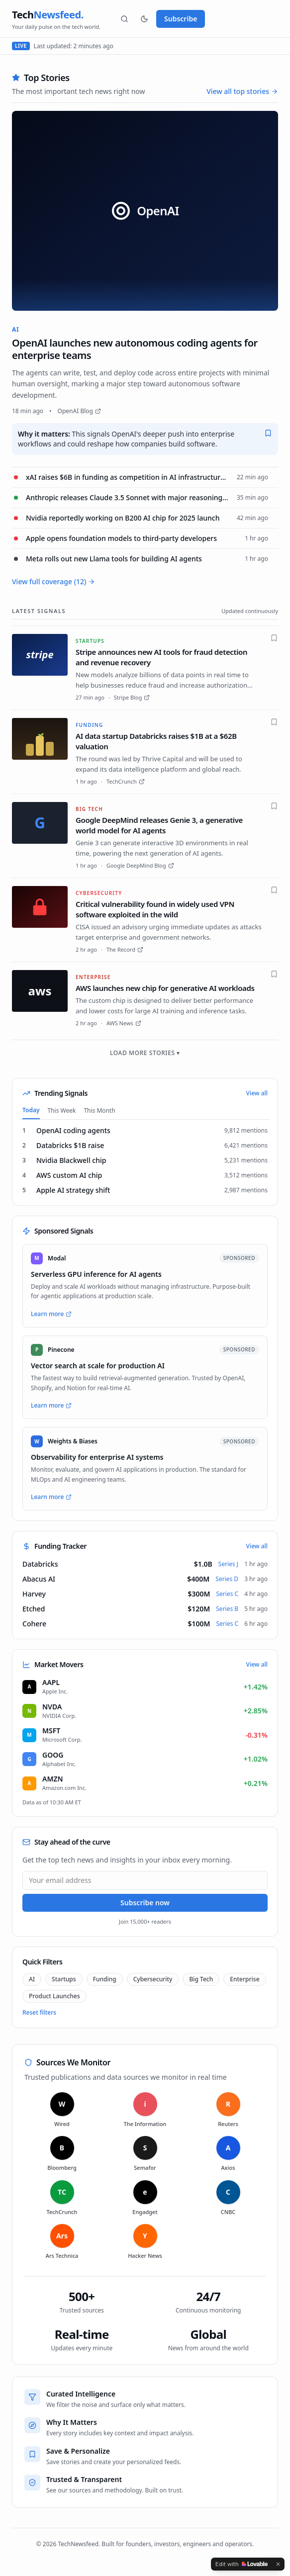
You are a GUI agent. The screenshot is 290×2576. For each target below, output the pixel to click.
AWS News (123, 1023)
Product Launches (54, 1996)
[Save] (268, 433)
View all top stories (242, 91)
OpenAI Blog (79, 411)
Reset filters (39, 2013)
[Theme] (144, 19)
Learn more (51, 1314)
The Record (124, 949)
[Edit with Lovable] (241, 2564)
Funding (104, 1979)
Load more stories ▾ (145, 1053)
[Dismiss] (278, 2564)
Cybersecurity (153, 1979)
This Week (62, 1110)
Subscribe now (145, 1902)
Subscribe (180, 18)
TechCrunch (125, 781)
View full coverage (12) (53, 581)
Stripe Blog (132, 697)
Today (31, 1110)
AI (32, 1979)
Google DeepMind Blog (140, 865)
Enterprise (244, 1979)
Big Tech (201, 1979)
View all (257, 1093)
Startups (64, 1979)
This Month (99, 1110)
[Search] (124, 19)
